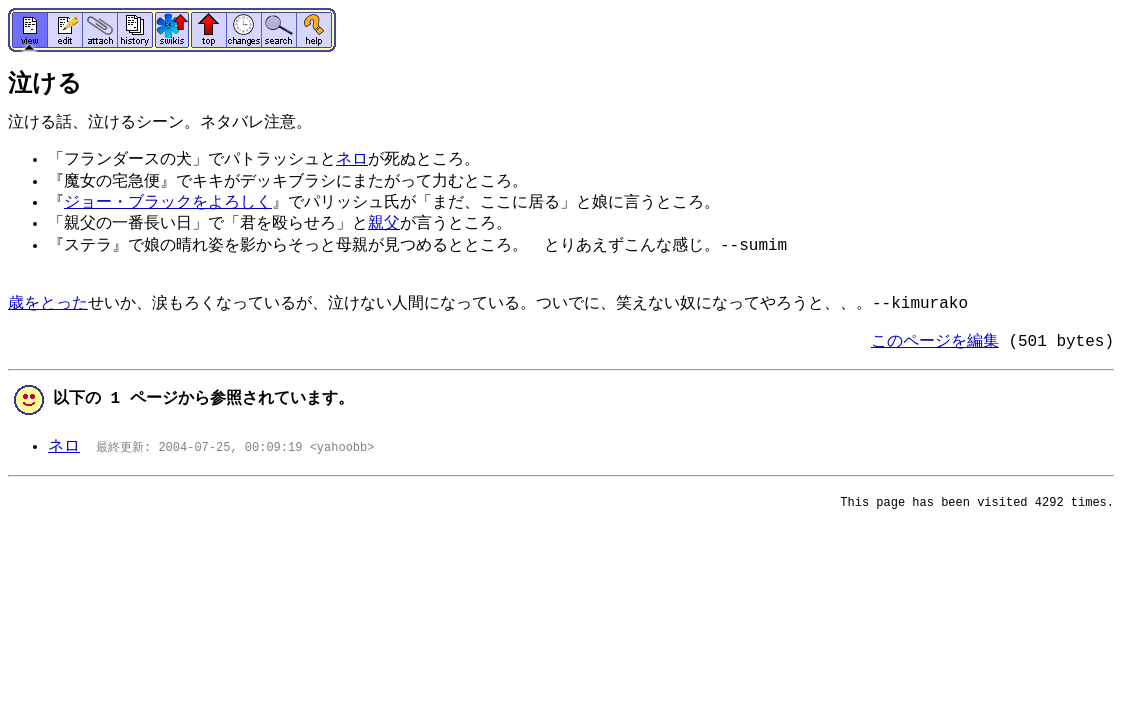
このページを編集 (935, 342)
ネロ (352, 160)
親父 (384, 224)
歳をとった (48, 304)
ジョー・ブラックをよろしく (168, 203)
